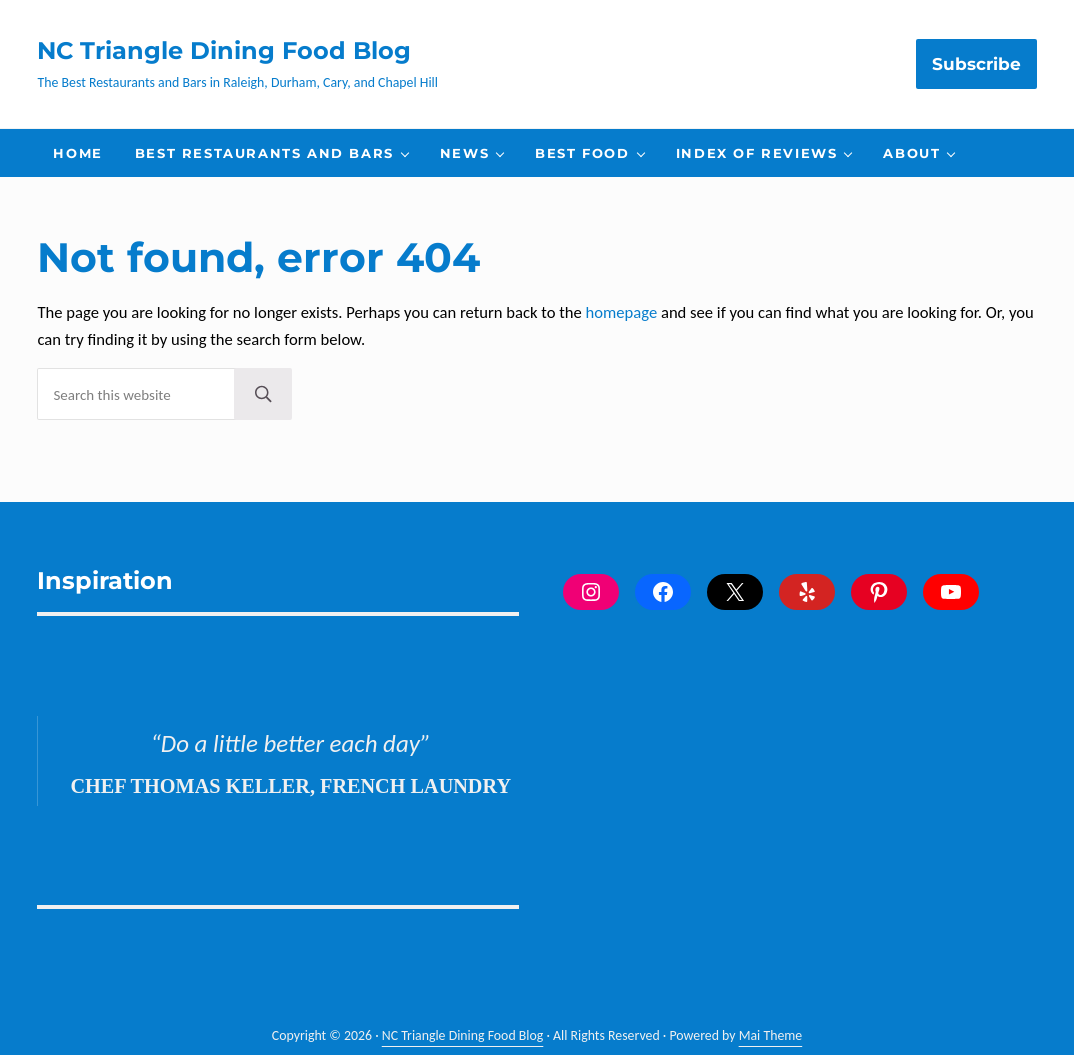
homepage (622, 312)
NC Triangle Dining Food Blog (224, 50)
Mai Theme (771, 1035)
